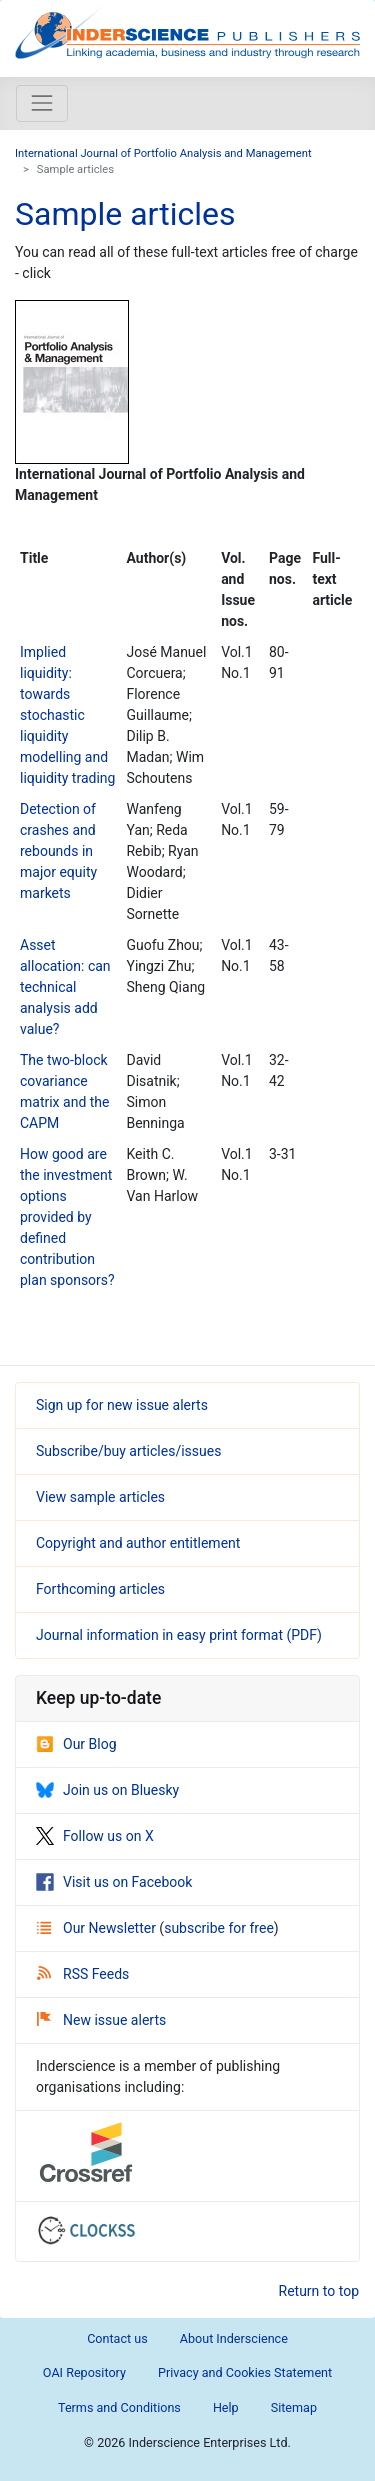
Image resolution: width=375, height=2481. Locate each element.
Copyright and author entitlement (138, 1543)
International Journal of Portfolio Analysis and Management (163, 153)
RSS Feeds (83, 1974)
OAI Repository (84, 2372)
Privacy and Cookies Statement (245, 2372)
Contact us (117, 2338)
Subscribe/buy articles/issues (128, 1451)
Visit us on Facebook (114, 1882)
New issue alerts (101, 2020)
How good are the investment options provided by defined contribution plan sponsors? (67, 1217)
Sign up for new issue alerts (122, 1405)
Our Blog (76, 1744)
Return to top (319, 2291)
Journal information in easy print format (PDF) (179, 1635)
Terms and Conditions (119, 2407)
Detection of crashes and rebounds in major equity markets (58, 851)
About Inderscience (234, 2338)
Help (226, 2407)
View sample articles (100, 1497)
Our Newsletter (98, 1928)
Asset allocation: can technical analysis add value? (65, 987)
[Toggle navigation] (42, 103)
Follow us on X (95, 1836)
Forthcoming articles (100, 1589)
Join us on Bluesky (107, 1790)
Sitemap (294, 2407)
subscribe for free (219, 1928)
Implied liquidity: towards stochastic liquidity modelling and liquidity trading (67, 715)
